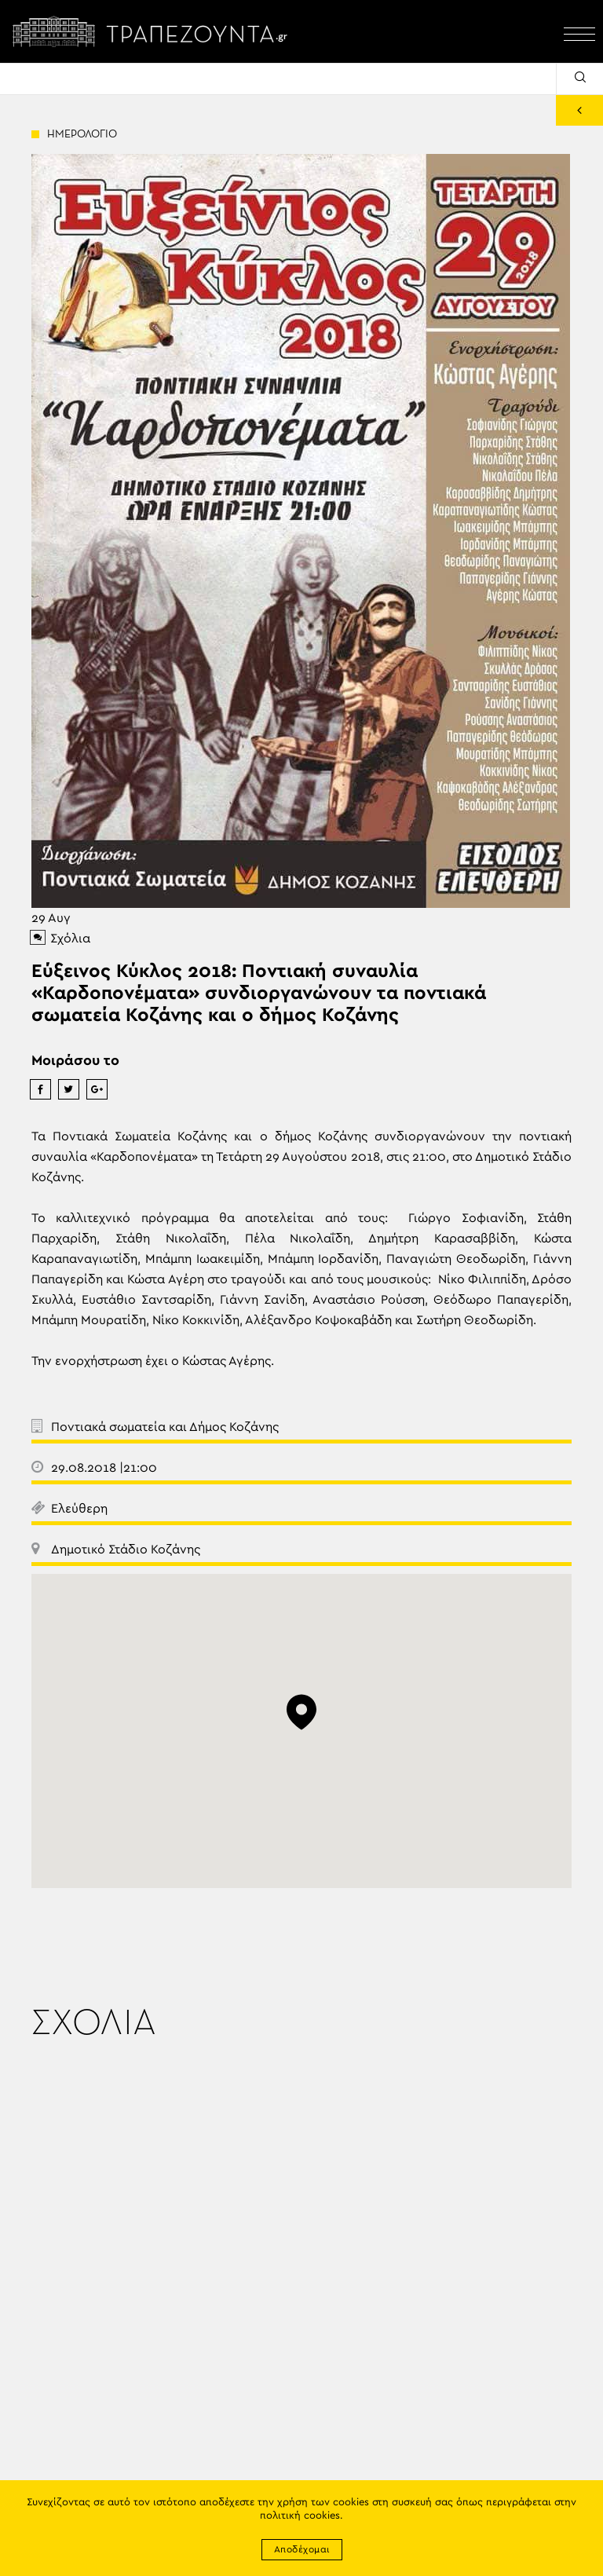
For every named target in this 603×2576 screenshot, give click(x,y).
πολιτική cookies (300, 2516)
